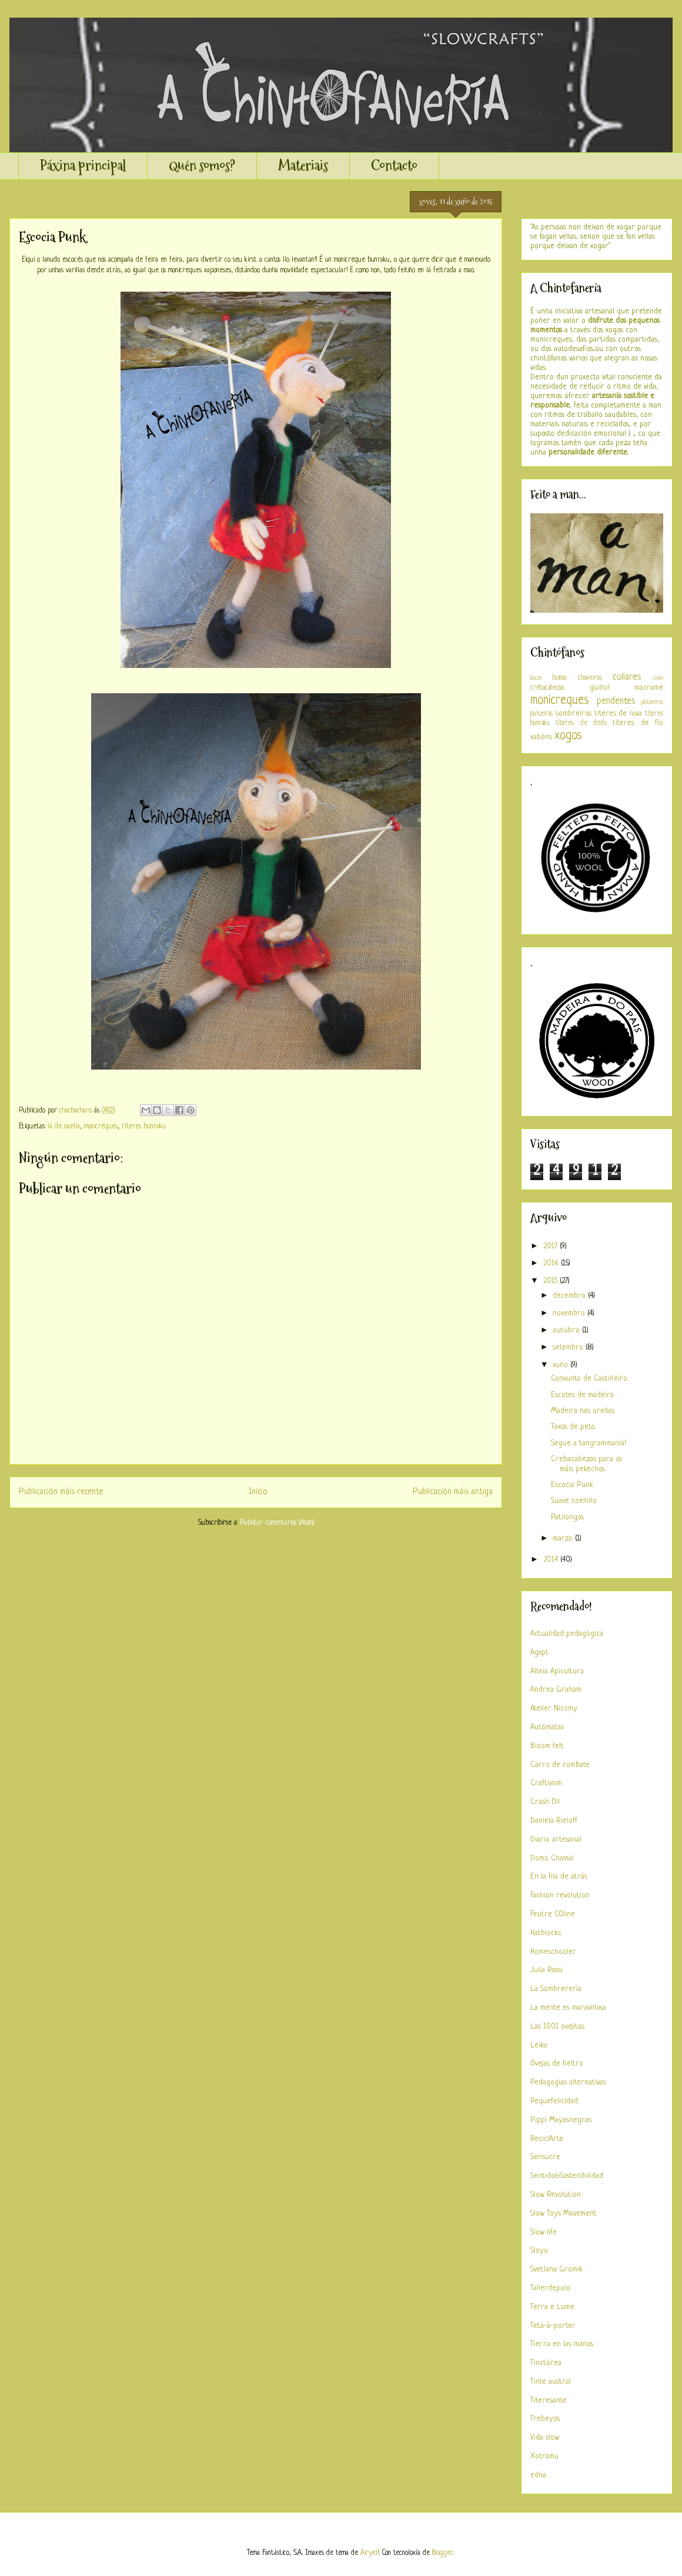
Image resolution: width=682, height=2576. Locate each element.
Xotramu (544, 2456)
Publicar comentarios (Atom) (277, 1523)
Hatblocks (545, 1933)
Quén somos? (202, 165)
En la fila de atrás (558, 1876)
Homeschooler (553, 1951)
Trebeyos (545, 2418)
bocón (536, 677)
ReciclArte (546, 2138)
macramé (648, 687)
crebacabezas (547, 688)
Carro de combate (560, 1764)
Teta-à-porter (553, 2325)
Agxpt (539, 1652)
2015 (551, 1281)
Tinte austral (550, 2381)
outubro (567, 1330)
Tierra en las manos (561, 2344)
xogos (568, 736)
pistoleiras (652, 702)
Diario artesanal (555, 1839)
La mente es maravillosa (568, 2007)
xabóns (541, 737)
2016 (552, 1263)
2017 (551, 1246)
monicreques (101, 1126)
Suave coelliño (574, 1500)
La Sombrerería (555, 1988)
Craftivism (546, 1783)
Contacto (394, 165)
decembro (570, 1295)
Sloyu (539, 2250)
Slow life (543, 2232)
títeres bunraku (144, 1126)
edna (538, 2475)
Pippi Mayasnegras (560, 2120)
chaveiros (590, 678)
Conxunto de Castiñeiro (589, 1378)
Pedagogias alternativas (568, 2082)
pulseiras (541, 714)
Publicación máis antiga (453, 1491)
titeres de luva (618, 713)
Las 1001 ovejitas (557, 2026)
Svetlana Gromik (556, 2269)
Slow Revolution (555, 2194)
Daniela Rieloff (553, 1820)
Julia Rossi (546, 1970)
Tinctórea (545, 2362)
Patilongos (567, 1517)
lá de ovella (64, 1126)
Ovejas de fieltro (556, 2063)
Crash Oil (545, 1801)
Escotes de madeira (582, 1395)
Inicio (258, 1491)
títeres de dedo (581, 723)
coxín (658, 677)
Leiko (538, 2045)
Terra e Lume (552, 2307)
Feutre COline (552, 1914)
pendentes (616, 701)
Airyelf (369, 2553)
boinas (560, 678)
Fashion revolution (560, 1895)
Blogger (442, 2553)
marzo (564, 1538)
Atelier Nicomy (553, 1708)
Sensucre (545, 2157)
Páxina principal (83, 165)
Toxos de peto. (573, 1426)
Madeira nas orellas (582, 1410)
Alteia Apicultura (557, 1671)
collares (627, 677)
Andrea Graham (555, 1689)
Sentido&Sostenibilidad (566, 2175)
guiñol (600, 687)
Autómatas (547, 1727)
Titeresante (548, 2400)
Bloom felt (547, 1746)
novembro (570, 1313)
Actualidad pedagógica (566, 1633)
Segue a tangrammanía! (588, 1443)
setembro (569, 1347)
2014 (551, 1559)
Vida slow (544, 2437)
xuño (561, 1365)
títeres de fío (638, 723)
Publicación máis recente (61, 1491)
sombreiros (573, 713)
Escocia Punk (572, 1485)
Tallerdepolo (550, 2288)
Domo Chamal (552, 1858)
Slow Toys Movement (563, 2213)
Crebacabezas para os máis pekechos (586, 1464)
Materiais (303, 165)
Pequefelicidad (554, 2101)
